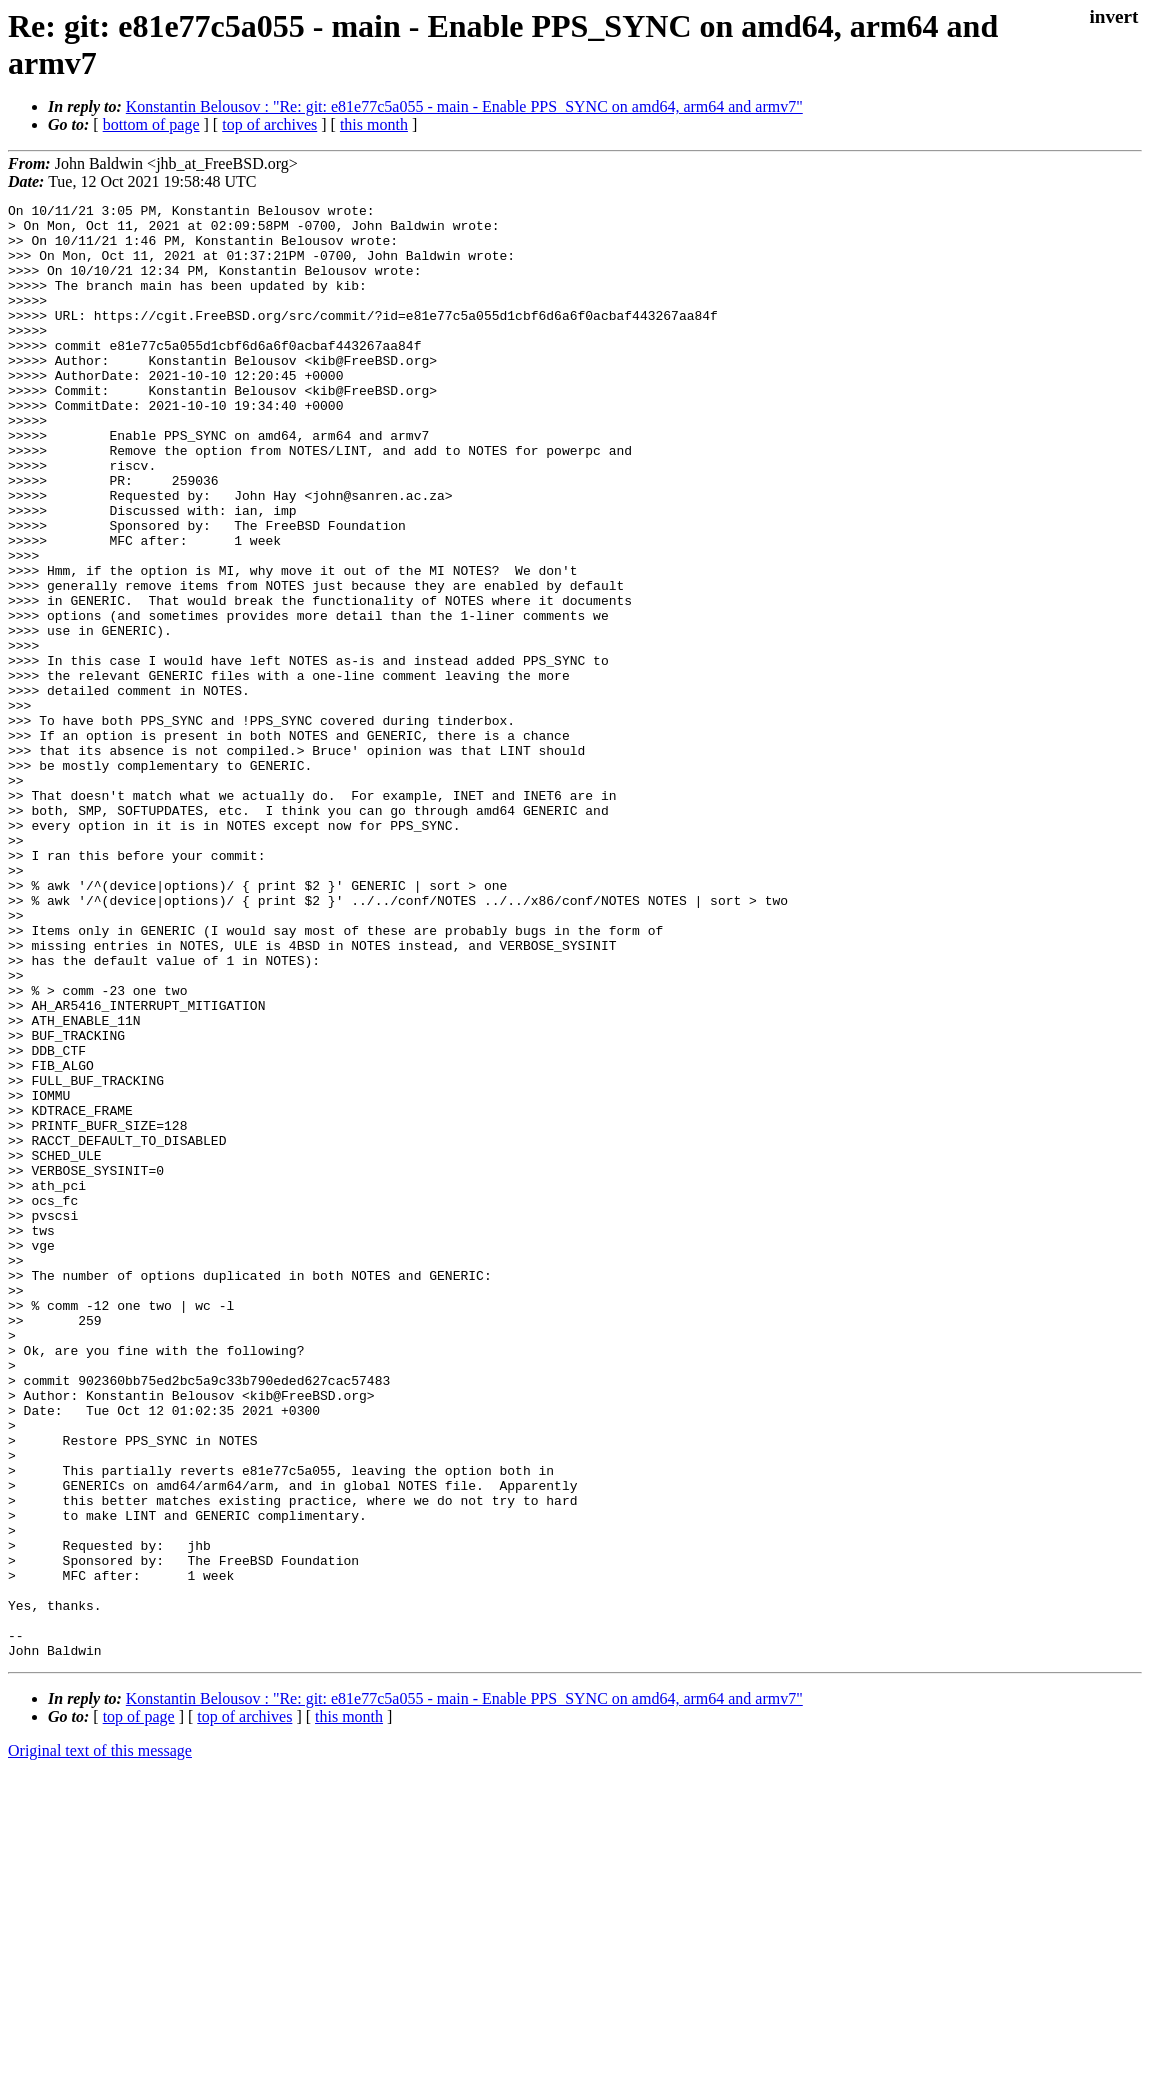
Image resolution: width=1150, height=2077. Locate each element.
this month (374, 124)
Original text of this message (100, 2041)
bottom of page (151, 124)
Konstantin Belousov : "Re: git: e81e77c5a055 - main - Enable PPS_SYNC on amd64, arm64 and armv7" (464, 106)
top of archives (269, 124)
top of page (139, 2007)
